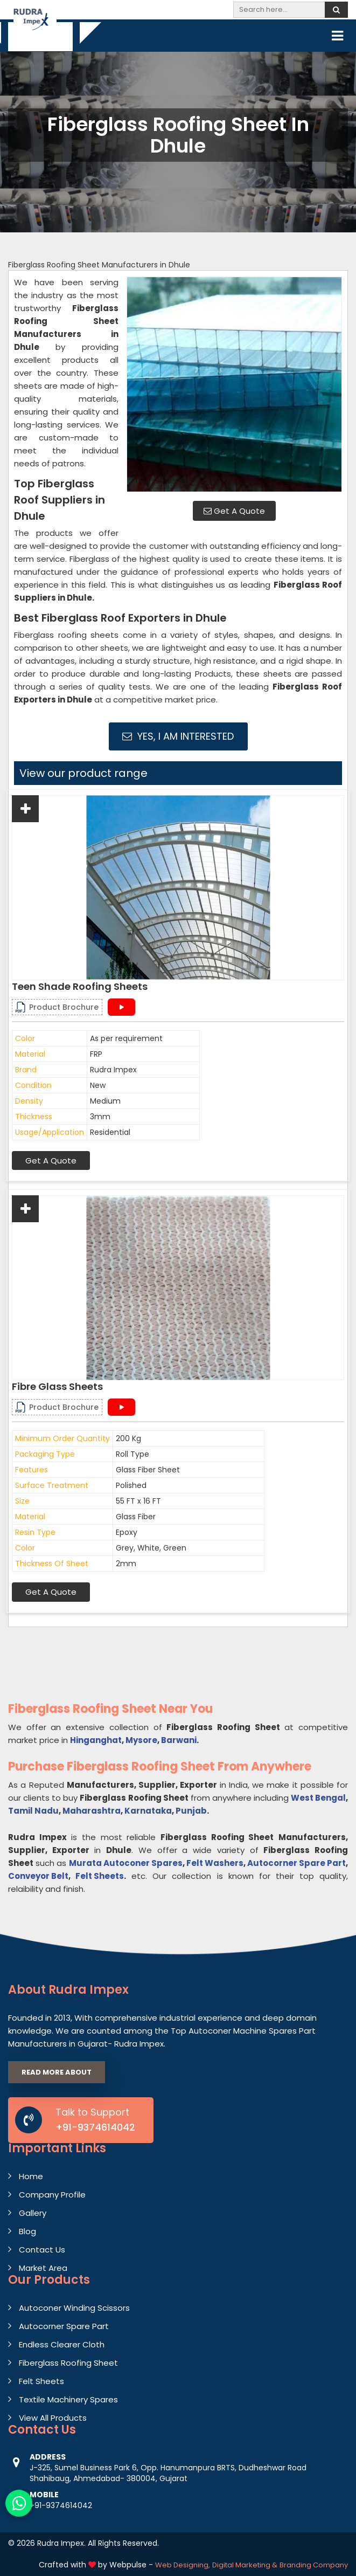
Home (31, 2176)
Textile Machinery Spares (68, 2399)
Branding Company (314, 2565)
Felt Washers (214, 1863)
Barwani (179, 1740)
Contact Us (42, 2249)
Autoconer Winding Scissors (74, 2307)
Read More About (57, 2072)
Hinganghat (96, 1740)
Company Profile (52, 2194)
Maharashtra (91, 1810)
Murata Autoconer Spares (126, 1863)
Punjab (191, 1810)
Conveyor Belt (38, 1876)
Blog (27, 2231)
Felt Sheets (99, 1876)
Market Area (43, 2268)
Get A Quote (234, 510)
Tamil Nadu (33, 1810)
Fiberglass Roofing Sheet (68, 2362)
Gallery (32, 2213)
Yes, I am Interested (178, 736)
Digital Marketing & (244, 2565)
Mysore (141, 1740)
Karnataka (148, 1810)
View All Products (53, 2417)
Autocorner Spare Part (296, 1863)
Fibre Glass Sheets (57, 1386)
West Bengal (318, 1797)
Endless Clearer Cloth (61, 2344)
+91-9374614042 (95, 2127)
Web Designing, (182, 2565)
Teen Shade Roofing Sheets (80, 986)
